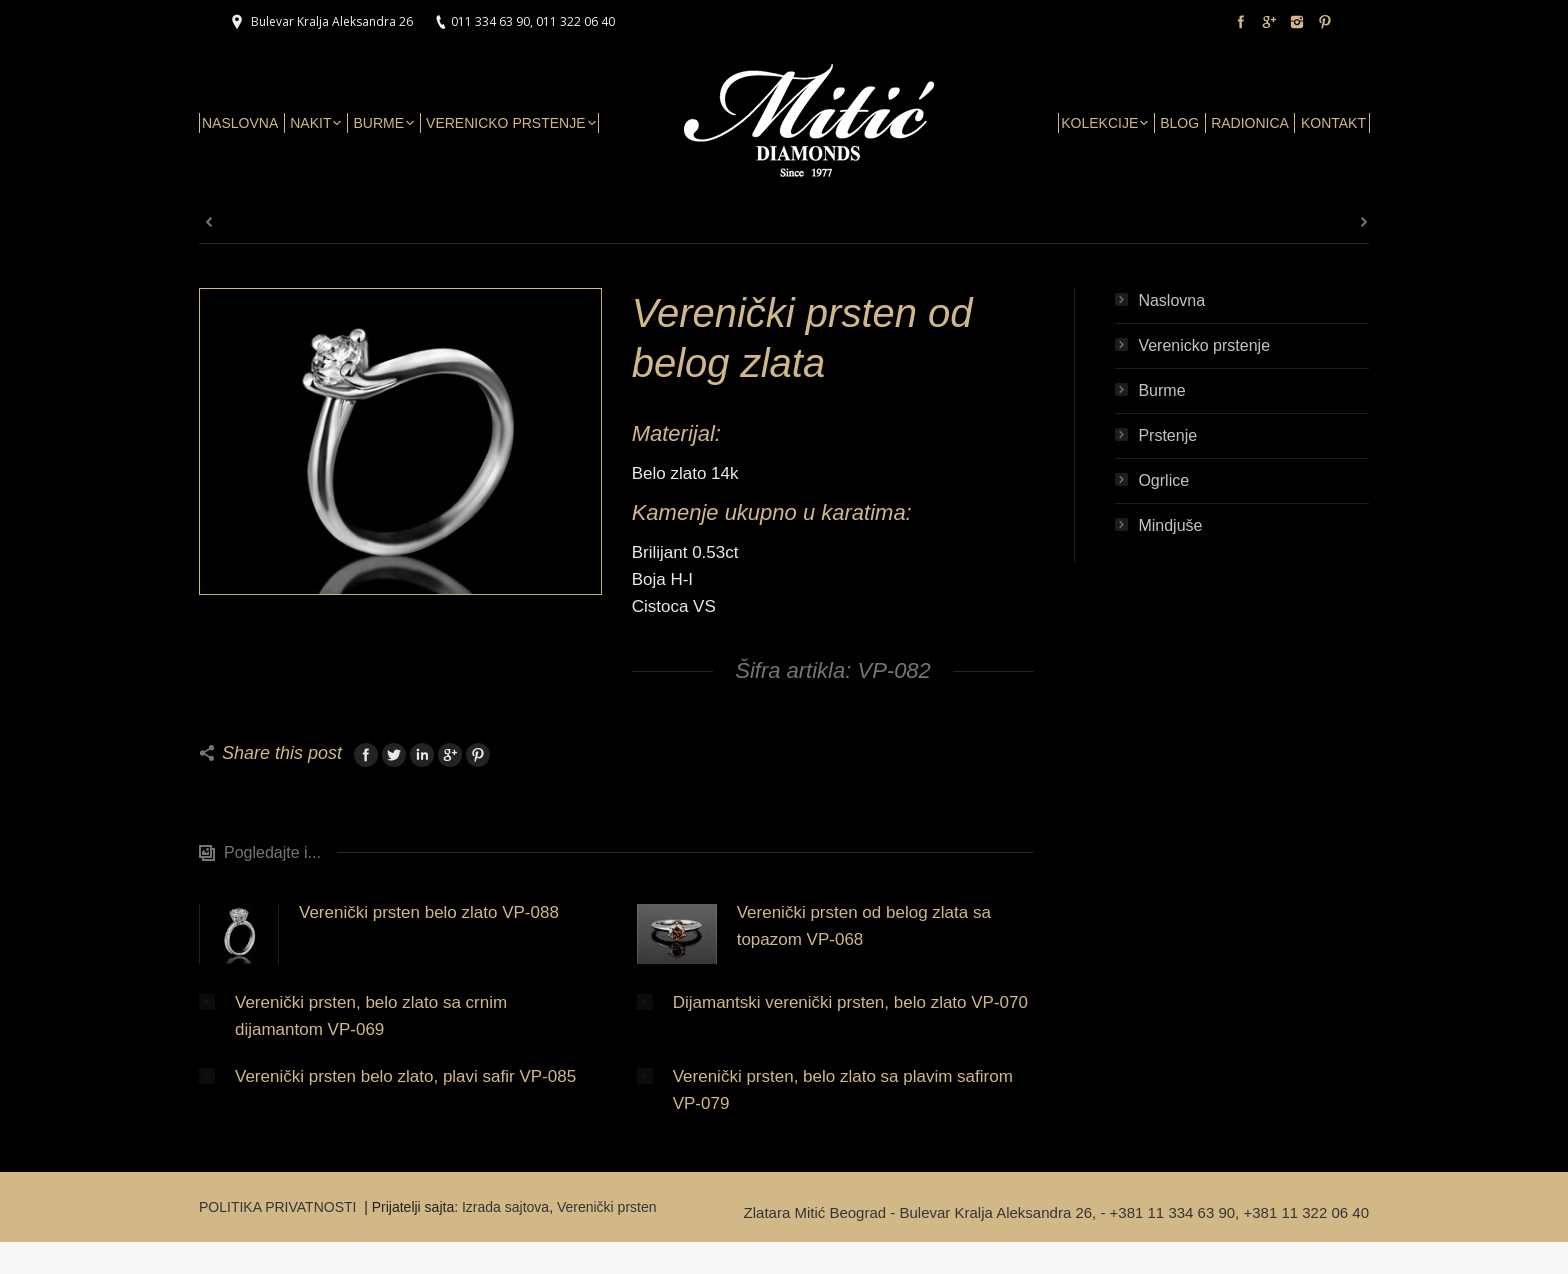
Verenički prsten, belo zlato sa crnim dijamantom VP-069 (371, 1016)
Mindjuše (1170, 525)
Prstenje (1167, 435)
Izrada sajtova (505, 1207)
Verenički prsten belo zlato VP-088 (429, 912)
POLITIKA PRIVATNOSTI (279, 1207)
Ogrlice (1163, 480)
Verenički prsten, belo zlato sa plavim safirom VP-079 (843, 1090)
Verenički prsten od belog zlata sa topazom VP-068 (864, 926)
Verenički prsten (607, 1207)
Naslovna (1171, 300)
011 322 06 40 (575, 21)
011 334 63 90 (490, 21)
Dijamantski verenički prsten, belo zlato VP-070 (850, 1002)
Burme (1161, 390)
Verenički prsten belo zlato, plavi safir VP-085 (405, 1076)
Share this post (282, 753)
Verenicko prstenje (1204, 345)
